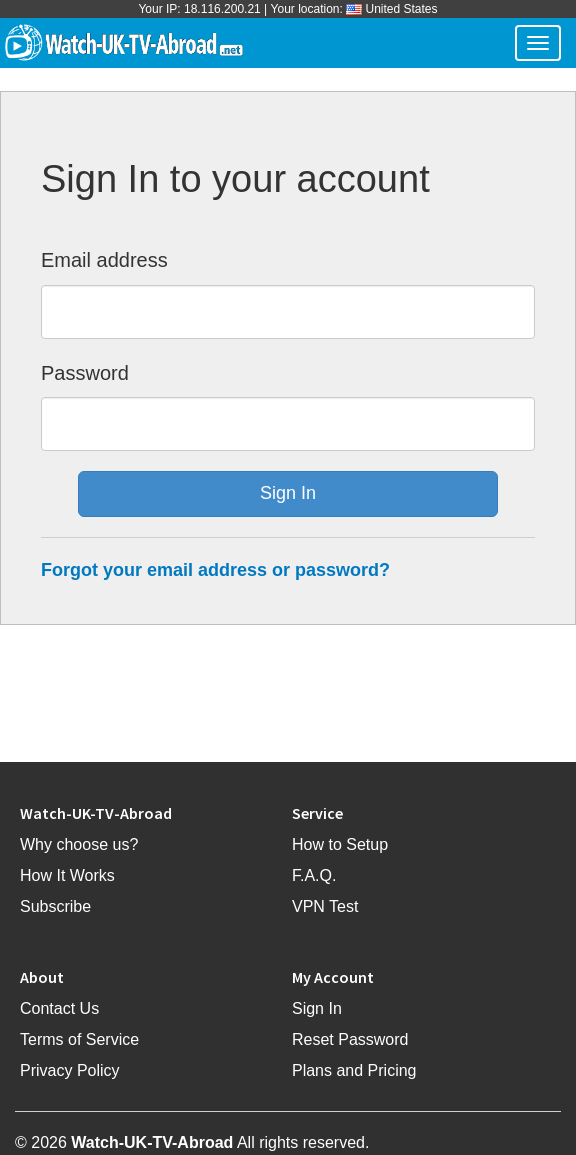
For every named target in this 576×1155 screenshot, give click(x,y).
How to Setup (340, 844)
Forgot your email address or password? (215, 570)
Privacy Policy (70, 1070)
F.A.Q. (314, 875)
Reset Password (350, 1039)
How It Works (67, 875)
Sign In (317, 1008)
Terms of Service (79, 1039)
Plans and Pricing (354, 1070)
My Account (333, 977)
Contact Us (59, 1008)
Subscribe (55, 906)
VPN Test (325, 906)
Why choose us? (79, 844)
